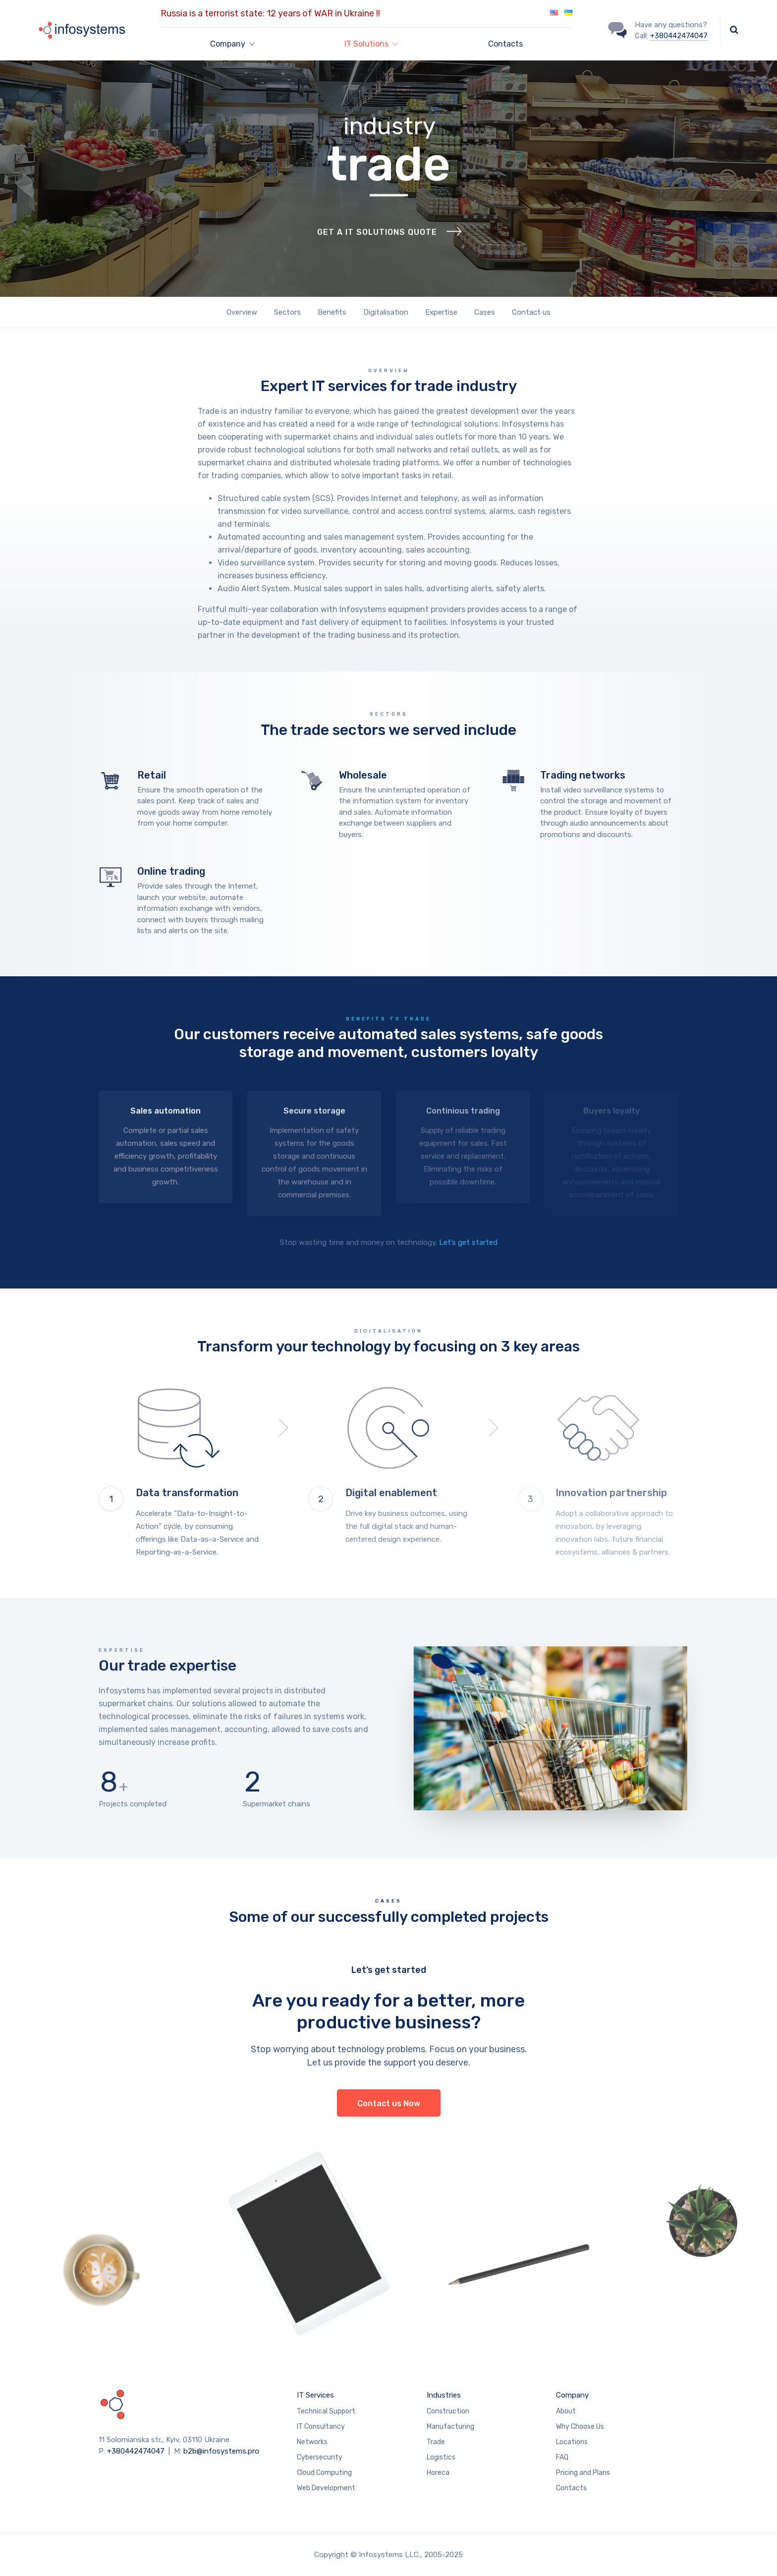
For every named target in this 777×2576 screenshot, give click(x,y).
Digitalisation (385, 312)
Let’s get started (468, 1242)
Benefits (332, 312)
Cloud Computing (324, 2472)
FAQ (562, 2457)
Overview (241, 312)
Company (572, 2395)
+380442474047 (679, 35)
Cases (484, 312)
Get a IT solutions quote (377, 256)
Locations (572, 2442)
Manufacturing (450, 2426)
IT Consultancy (321, 2426)
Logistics (441, 2457)
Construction (448, 2411)
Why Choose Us (580, 2426)
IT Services (315, 2395)
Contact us (531, 312)
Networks (312, 2442)
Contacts (505, 44)
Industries (444, 2395)
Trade (436, 2442)
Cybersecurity (319, 2457)
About (566, 2411)
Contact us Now (388, 2103)
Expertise (441, 312)
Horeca (438, 2472)
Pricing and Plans (583, 2472)
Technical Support (326, 2411)
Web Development (326, 2488)
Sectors (287, 312)
